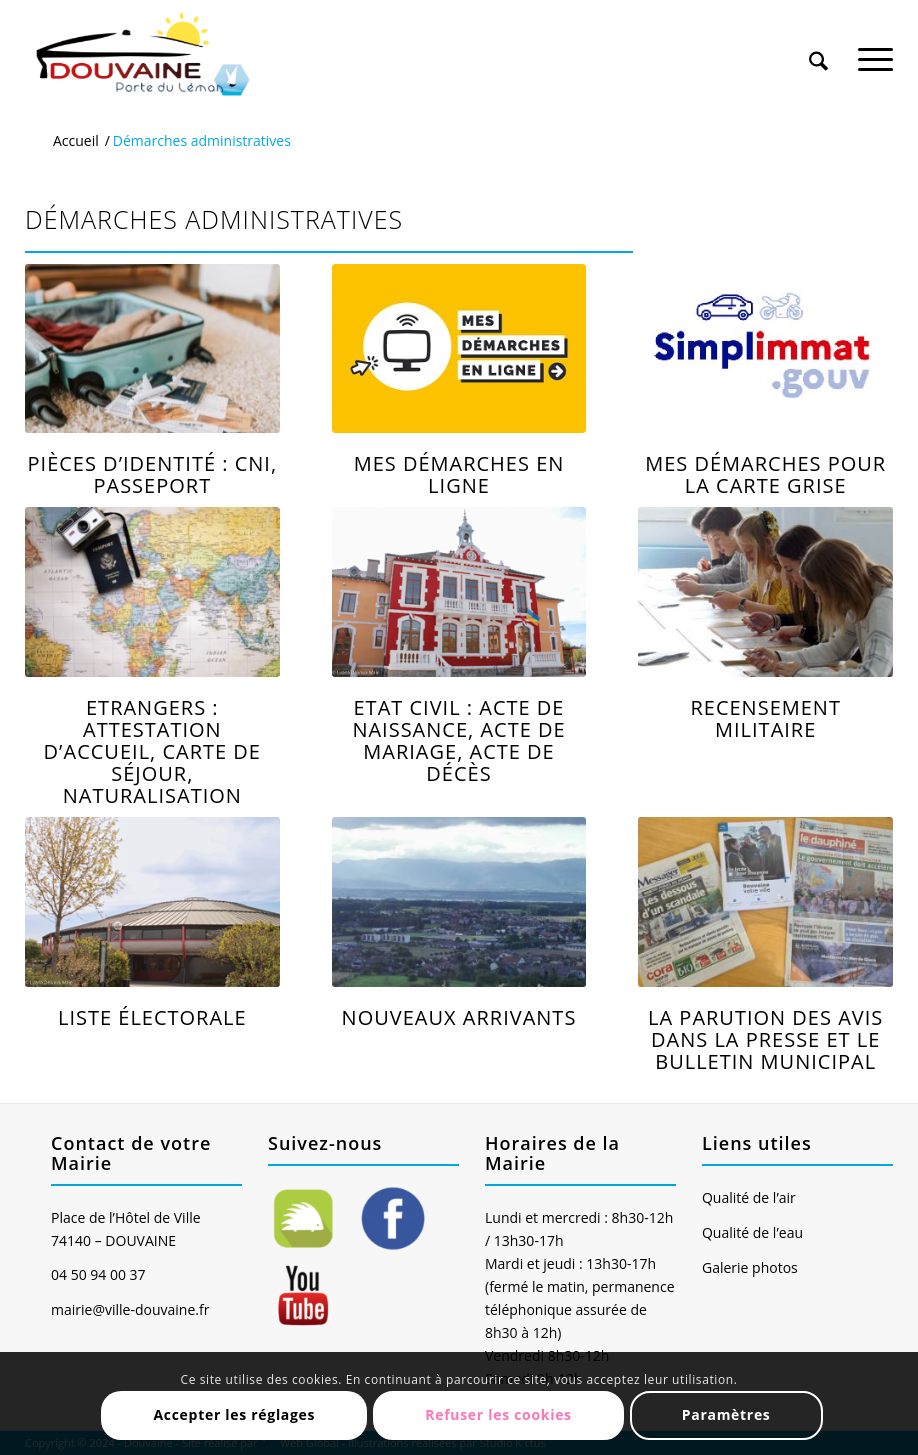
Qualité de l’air (749, 1197)
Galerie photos (750, 1267)
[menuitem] (818, 42)
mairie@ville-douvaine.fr (130, 1309)
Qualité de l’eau (752, 1232)
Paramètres (726, 1414)
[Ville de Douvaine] (141, 55)
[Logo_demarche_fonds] (459, 349)
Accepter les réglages (234, 1414)
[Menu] (875, 49)
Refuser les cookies (498, 1414)
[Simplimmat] (765, 349)
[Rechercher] (818, 49)
